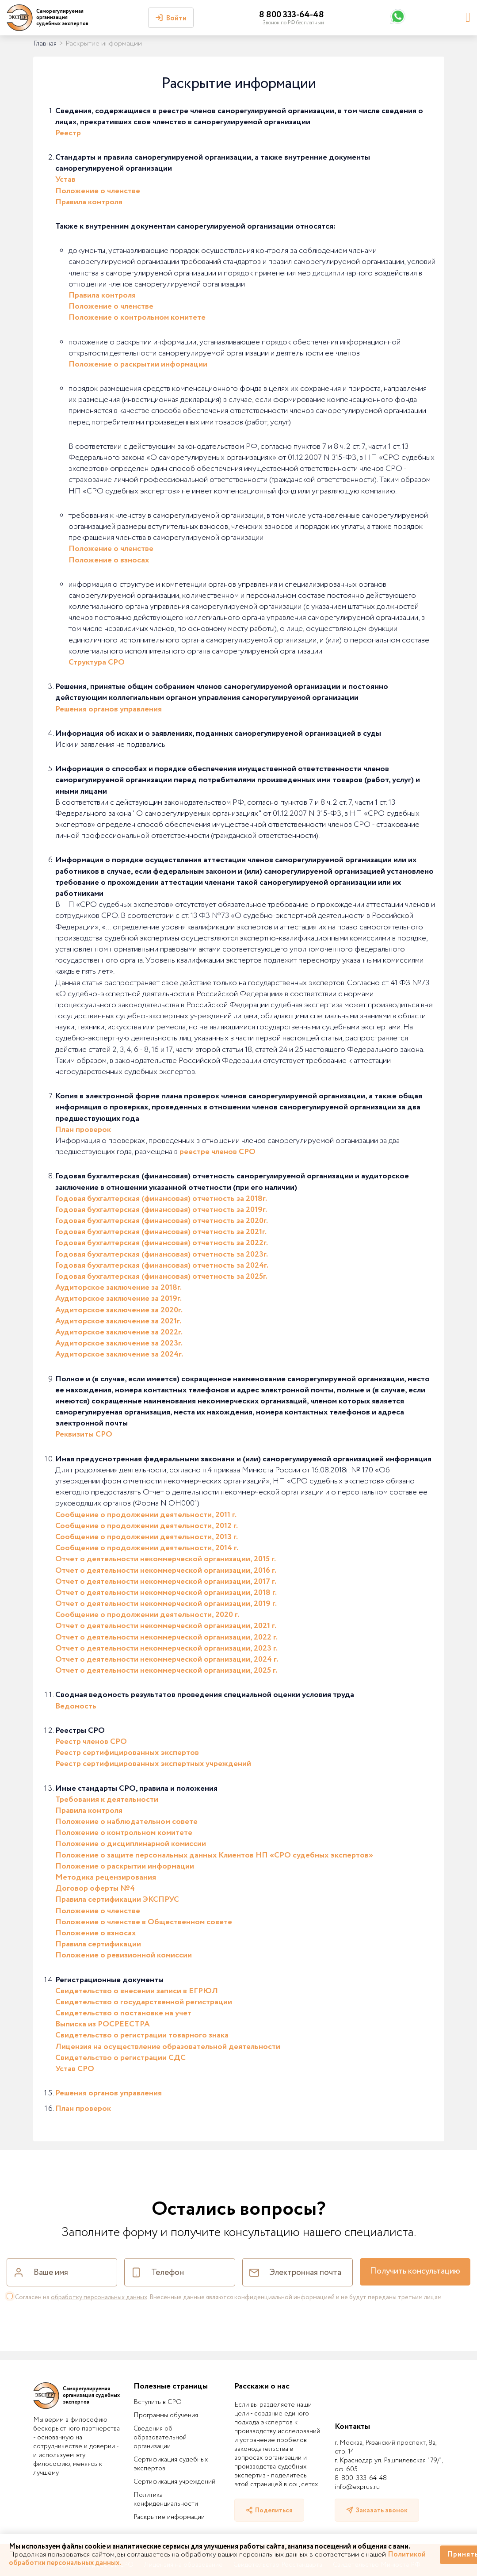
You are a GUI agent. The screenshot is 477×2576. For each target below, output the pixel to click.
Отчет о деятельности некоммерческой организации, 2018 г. (166, 1592)
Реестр (68, 133)
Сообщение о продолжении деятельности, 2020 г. (147, 1615)
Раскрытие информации (169, 2517)
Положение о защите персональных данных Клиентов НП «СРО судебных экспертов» (214, 1855)
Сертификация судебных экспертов (171, 2464)
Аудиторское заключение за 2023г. (119, 1343)
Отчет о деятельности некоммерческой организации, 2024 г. (166, 1659)
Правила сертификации (98, 1944)
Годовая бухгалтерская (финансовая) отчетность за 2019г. (161, 1209)
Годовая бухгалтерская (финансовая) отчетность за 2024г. (161, 1265)
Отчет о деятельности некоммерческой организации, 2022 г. (166, 1637)
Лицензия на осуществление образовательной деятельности (167, 2046)
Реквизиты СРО (83, 1434)
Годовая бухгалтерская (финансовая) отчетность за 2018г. (161, 1198)
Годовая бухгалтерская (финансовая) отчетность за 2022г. (161, 1243)
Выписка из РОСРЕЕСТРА (102, 2024)
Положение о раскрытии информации (138, 364)
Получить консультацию (415, 2271)
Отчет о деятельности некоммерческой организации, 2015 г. (165, 1559)
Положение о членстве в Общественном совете (143, 1922)
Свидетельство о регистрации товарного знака (142, 2035)
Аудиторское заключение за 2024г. (119, 1354)
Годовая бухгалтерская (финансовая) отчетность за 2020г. (161, 1221)
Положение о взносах (109, 560)
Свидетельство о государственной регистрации (143, 2002)
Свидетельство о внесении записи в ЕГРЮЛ (136, 1991)
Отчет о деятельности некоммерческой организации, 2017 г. (165, 1581)
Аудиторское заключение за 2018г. (118, 1287)
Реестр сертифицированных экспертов (127, 1752)
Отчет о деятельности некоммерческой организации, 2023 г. (166, 1648)
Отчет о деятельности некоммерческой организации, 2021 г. (165, 1626)
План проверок (83, 1129)
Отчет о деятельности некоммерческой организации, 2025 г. (166, 1670)
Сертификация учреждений (174, 2482)
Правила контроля (88, 202)
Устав (65, 179)
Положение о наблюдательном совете (126, 1821)
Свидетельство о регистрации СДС (120, 2058)
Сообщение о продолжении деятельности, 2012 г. (146, 1526)
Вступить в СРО (158, 2402)
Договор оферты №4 (95, 1888)
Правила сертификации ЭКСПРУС (117, 1899)
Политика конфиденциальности (166, 2499)
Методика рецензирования (105, 1877)
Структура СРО (97, 662)
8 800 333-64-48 (291, 14)
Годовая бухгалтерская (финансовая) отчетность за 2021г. (161, 1232)
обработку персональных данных (99, 2297)
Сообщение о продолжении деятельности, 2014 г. (146, 1548)
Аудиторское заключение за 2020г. (119, 1310)
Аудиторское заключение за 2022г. (119, 1332)
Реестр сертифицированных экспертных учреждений (153, 1764)
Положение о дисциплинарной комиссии (130, 1844)
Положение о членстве (97, 191)
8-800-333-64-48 (361, 2478)
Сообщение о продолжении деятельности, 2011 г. (146, 1515)
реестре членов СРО (217, 1152)
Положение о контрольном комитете (137, 317)
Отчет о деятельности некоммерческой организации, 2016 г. (165, 1570)
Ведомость (75, 1706)
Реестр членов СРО (91, 1741)
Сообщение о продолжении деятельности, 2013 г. (146, 1537)
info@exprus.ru (357, 2487)
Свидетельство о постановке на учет (123, 2013)
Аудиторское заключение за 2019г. (118, 1298)
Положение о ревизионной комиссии (123, 1955)
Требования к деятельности (106, 1799)
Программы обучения (166, 2415)
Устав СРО (74, 2069)
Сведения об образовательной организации (160, 2437)
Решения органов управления (108, 709)
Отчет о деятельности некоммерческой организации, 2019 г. (166, 1603)
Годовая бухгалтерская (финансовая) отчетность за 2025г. (161, 1276)
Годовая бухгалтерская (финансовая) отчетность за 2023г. (161, 1254)
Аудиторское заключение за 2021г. (118, 1321)
